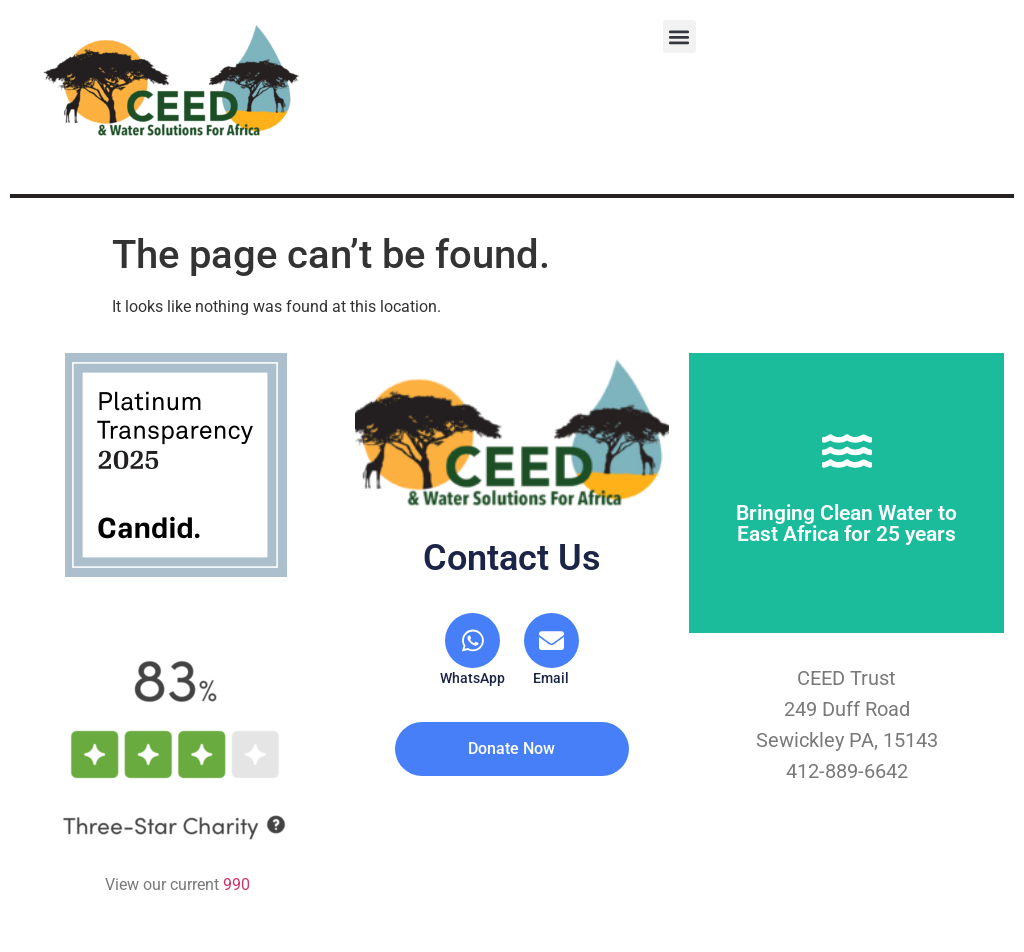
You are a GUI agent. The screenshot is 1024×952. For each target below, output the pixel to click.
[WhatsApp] (473, 650)
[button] (679, 36)
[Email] (551, 650)
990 (236, 884)
